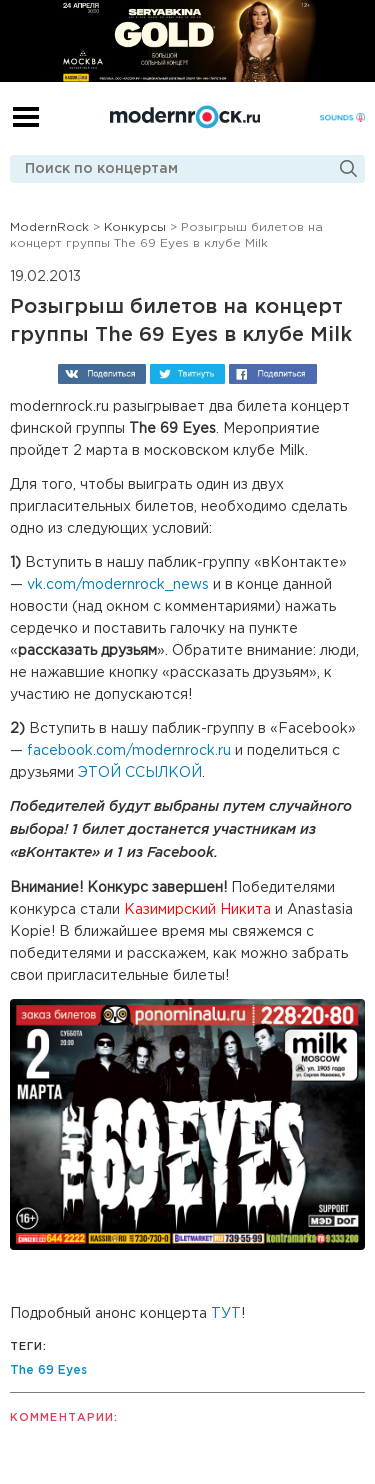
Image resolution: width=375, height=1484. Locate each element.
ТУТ (226, 1314)
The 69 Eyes (48, 1370)
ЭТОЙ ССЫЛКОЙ (140, 773)
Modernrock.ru (185, 117)
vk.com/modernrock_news (118, 585)
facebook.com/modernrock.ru (127, 751)
